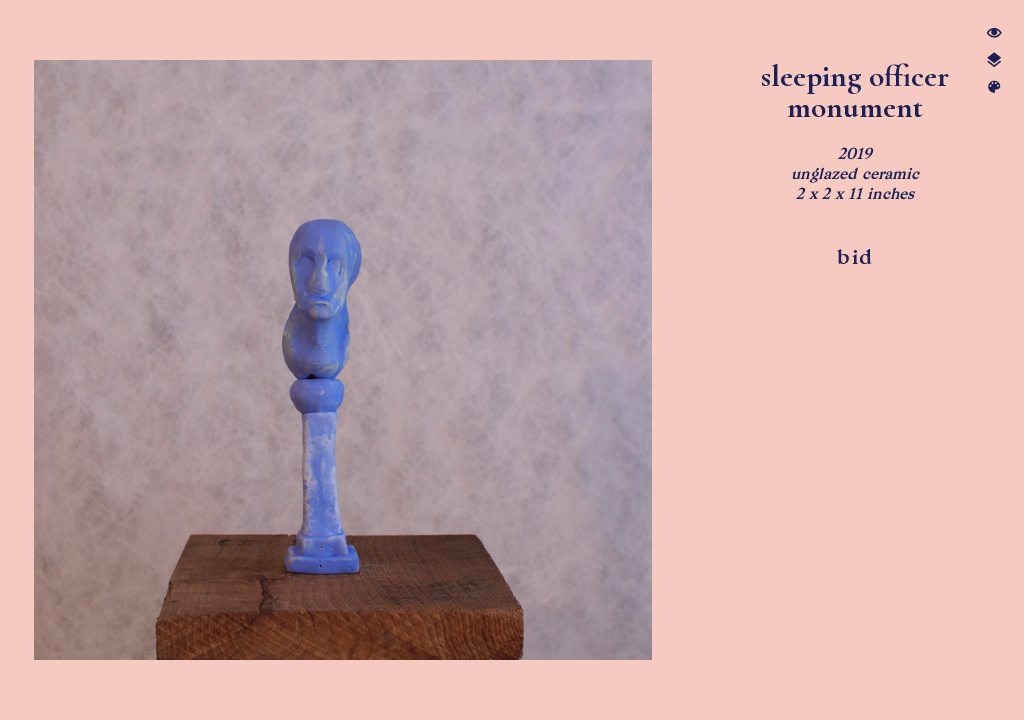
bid (854, 257)
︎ (994, 60)
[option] (343, 360)
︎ (994, 87)
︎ (994, 33)
